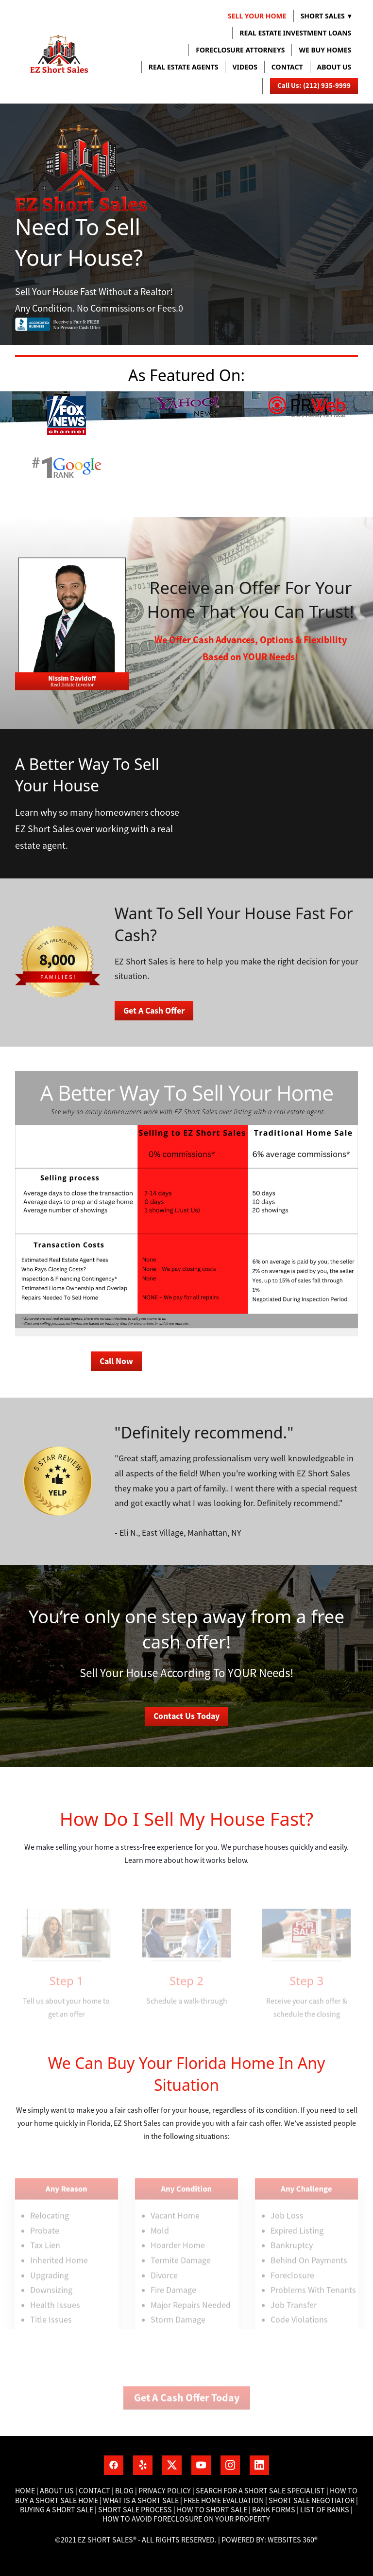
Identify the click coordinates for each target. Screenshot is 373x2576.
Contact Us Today (186, 1716)
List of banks (324, 2510)
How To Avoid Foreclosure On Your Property (186, 2519)
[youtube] (201, 2465)
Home (25, 2491)
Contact (287, 66)
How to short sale (212, 2510)
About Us (57, 2491)
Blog (124, 2491)
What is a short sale (141, 2501)
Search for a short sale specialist (260, 2491)
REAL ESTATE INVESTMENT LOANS (295, 32)
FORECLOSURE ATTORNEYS (240, 49)
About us (334, 66)
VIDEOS (244, 66)
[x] (172, 2465)
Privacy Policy (164, 2491)
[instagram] (230, 2465)
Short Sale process (135, 2510)
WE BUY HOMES (325, 49)
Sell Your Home (257, 15)
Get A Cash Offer (154, 1010)
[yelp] (143, 2465)
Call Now (116, 1361)
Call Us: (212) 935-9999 (314, 85)
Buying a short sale (56, 2510)
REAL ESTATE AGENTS (184, 66)
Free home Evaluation (224, 2501)
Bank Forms (273, 2510)
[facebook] (113, 2465)
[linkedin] (259, 2465)
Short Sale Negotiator (312, 2501)
